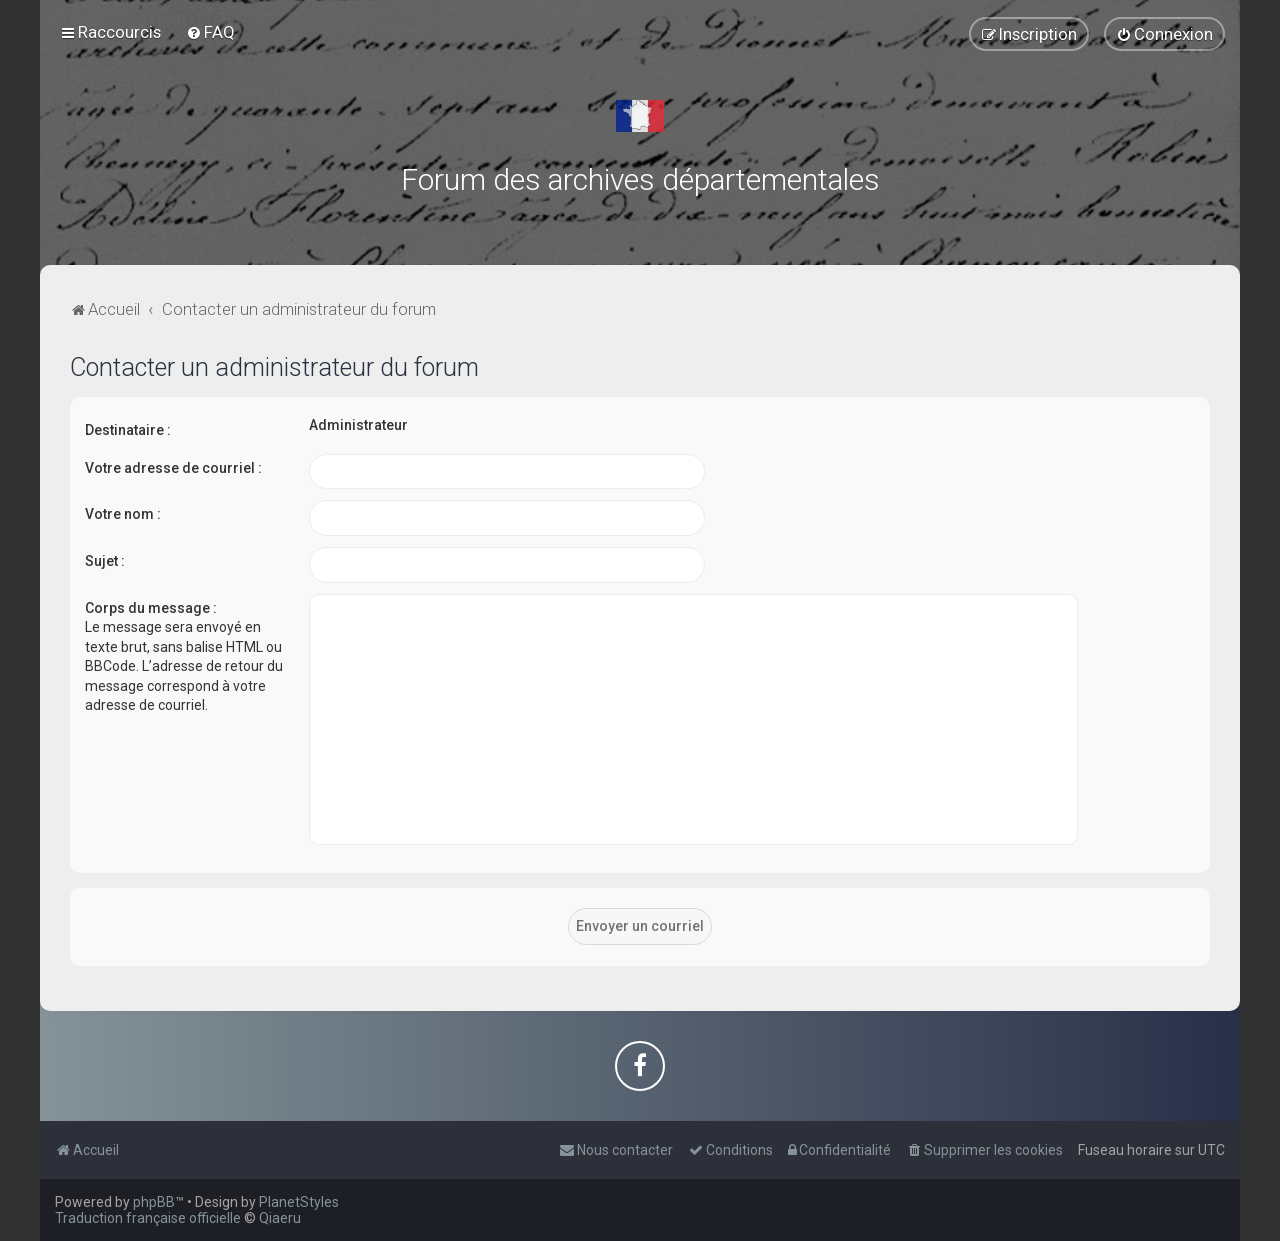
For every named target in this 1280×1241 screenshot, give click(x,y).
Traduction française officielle (148, 1218)
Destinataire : (128, 430)
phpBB (154, 1202)
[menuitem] (210, 32)
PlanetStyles (299, 1202)
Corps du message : (151, 607)
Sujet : (105, 561)
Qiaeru (280, 1218)
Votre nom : (123, 514)
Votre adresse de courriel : (173, 468)
